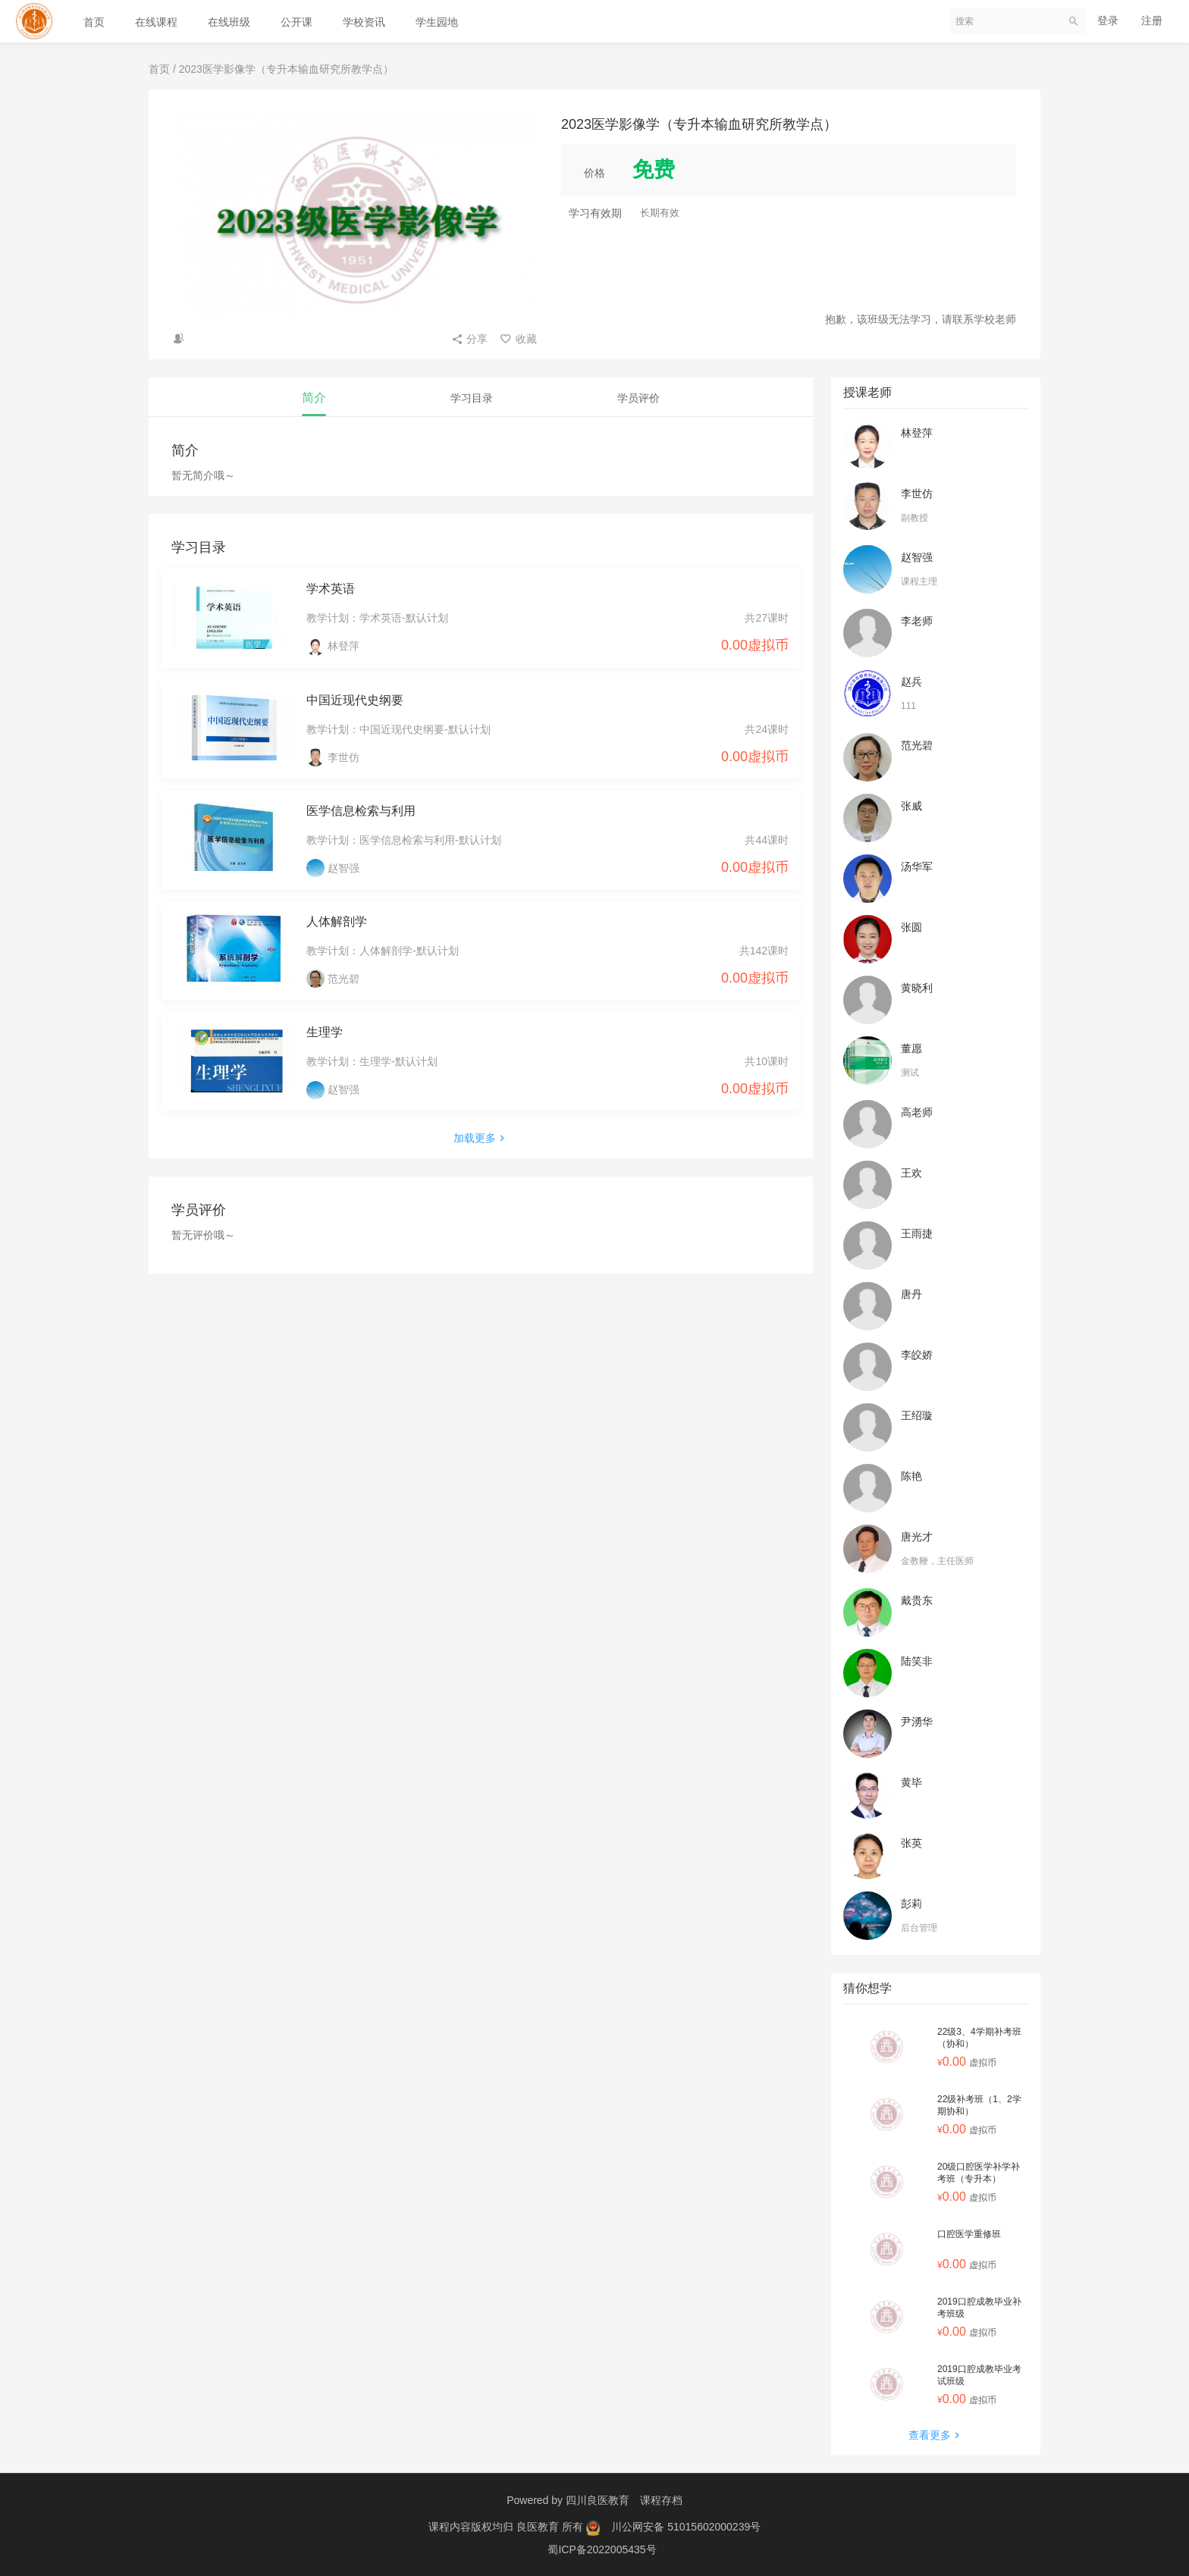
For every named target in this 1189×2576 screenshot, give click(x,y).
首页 (94, 22)
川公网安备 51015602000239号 (686, 2527)
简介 (314, 397)
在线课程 (156, 22)
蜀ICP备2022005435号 (601, 2549)
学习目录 (471, 398)
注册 (1151, 20)
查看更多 (935, 2435)
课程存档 (661, 2500)
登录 (1107, 20)
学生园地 (437, 22)
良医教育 (539, 2527)
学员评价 (638, 398)
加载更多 (480, 1138)
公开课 (296, 22)
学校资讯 (364, 22)
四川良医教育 (597, 2500)
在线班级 (229, 22)
